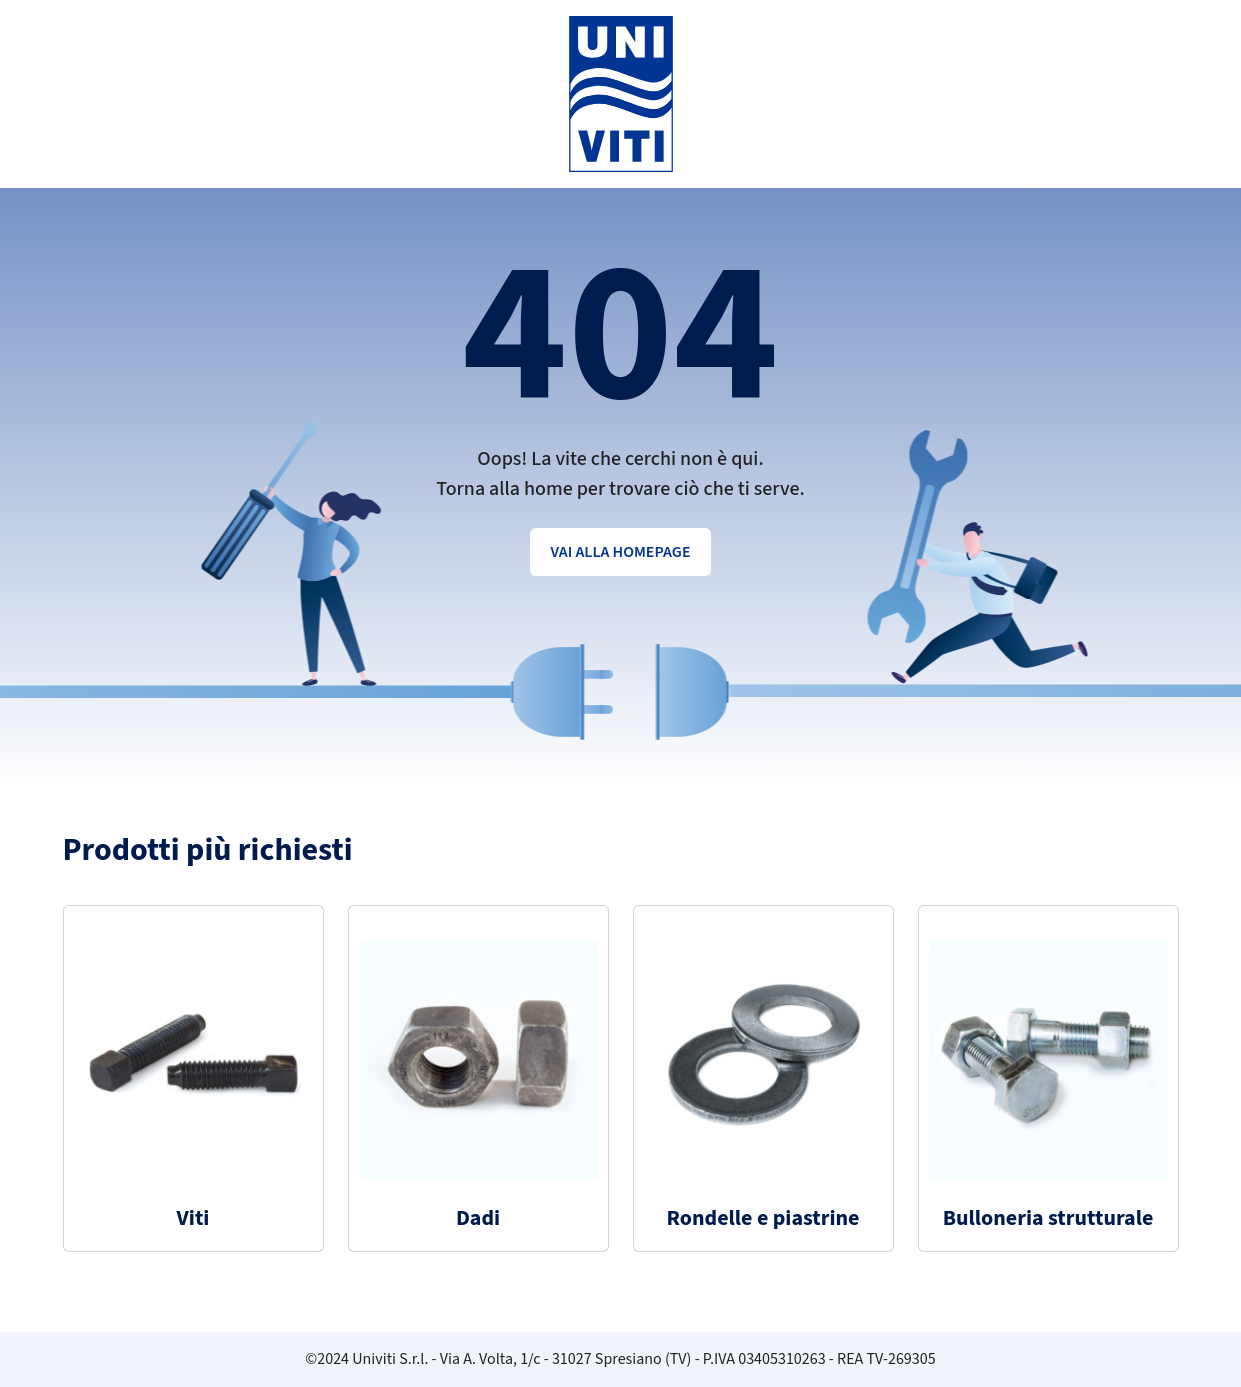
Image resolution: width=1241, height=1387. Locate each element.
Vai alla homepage (620, 552)
